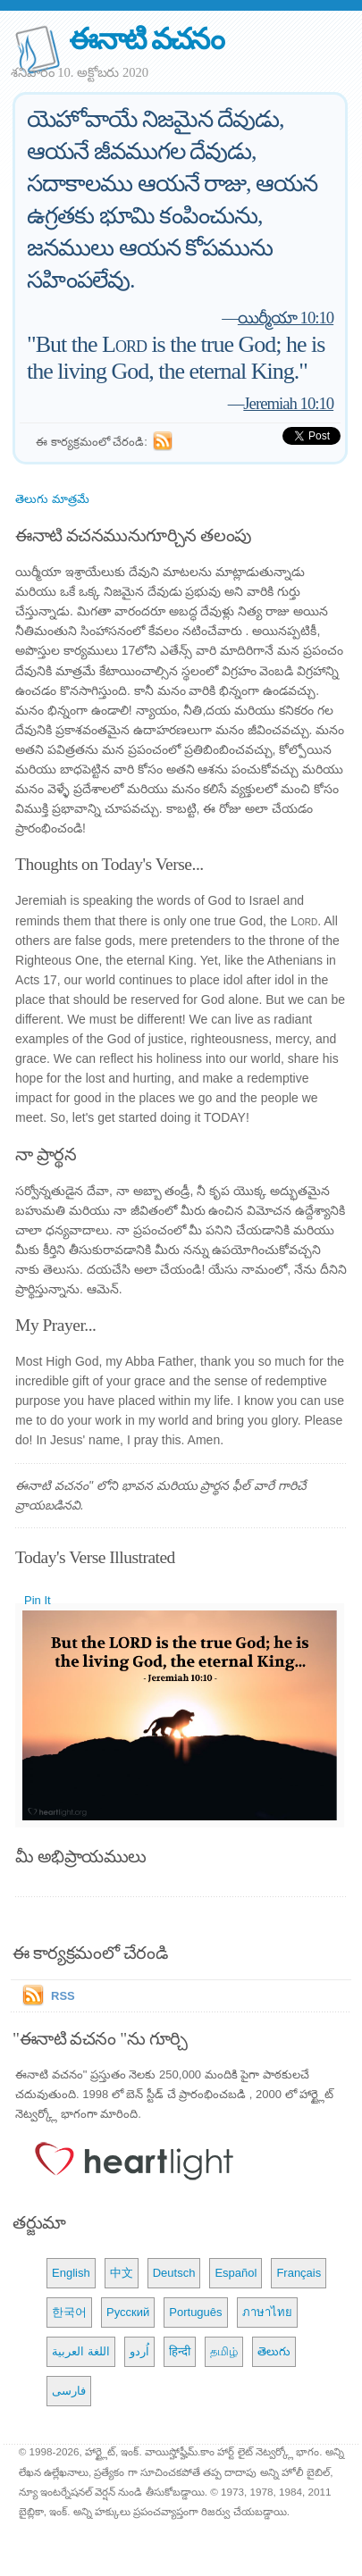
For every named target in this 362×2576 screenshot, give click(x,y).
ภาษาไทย (267, 2312)
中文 (121, 2272)
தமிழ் (224, 2351)
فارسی (69, 2390)
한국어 (69, 2312)
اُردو (139, 2351)
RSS (63, 1996)
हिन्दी (179, 2351)
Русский (127, 2312)
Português (195, 2312)
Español (236, 2272)
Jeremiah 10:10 (288, 403)
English (71, 2272)
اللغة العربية (81, 2351)
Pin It (37, 1600)
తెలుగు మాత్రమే (52, 499)
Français (298, 2272)
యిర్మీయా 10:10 (285, 317)
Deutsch (174, 2272)
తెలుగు (273, 2351)
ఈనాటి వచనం (146, 38)
